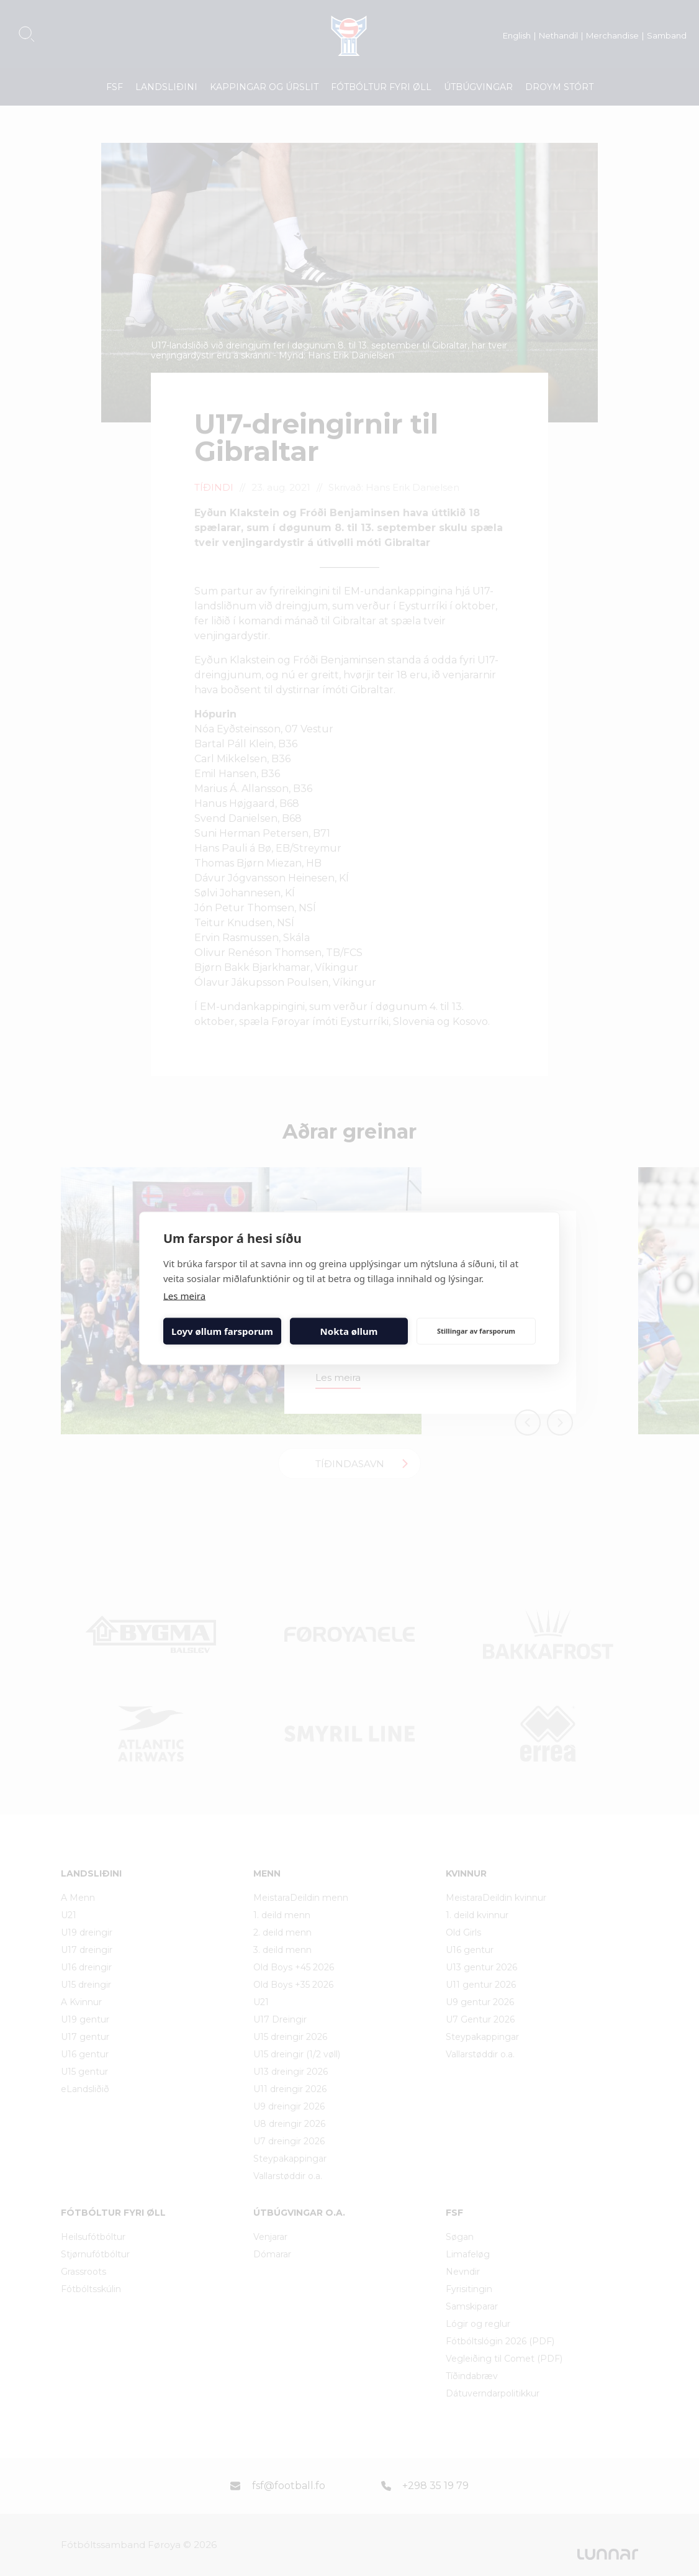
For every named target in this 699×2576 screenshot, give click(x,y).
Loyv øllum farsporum (222, 1331)
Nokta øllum (349, 1331)
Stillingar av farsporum (476, 1331)
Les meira (184, 1295)
